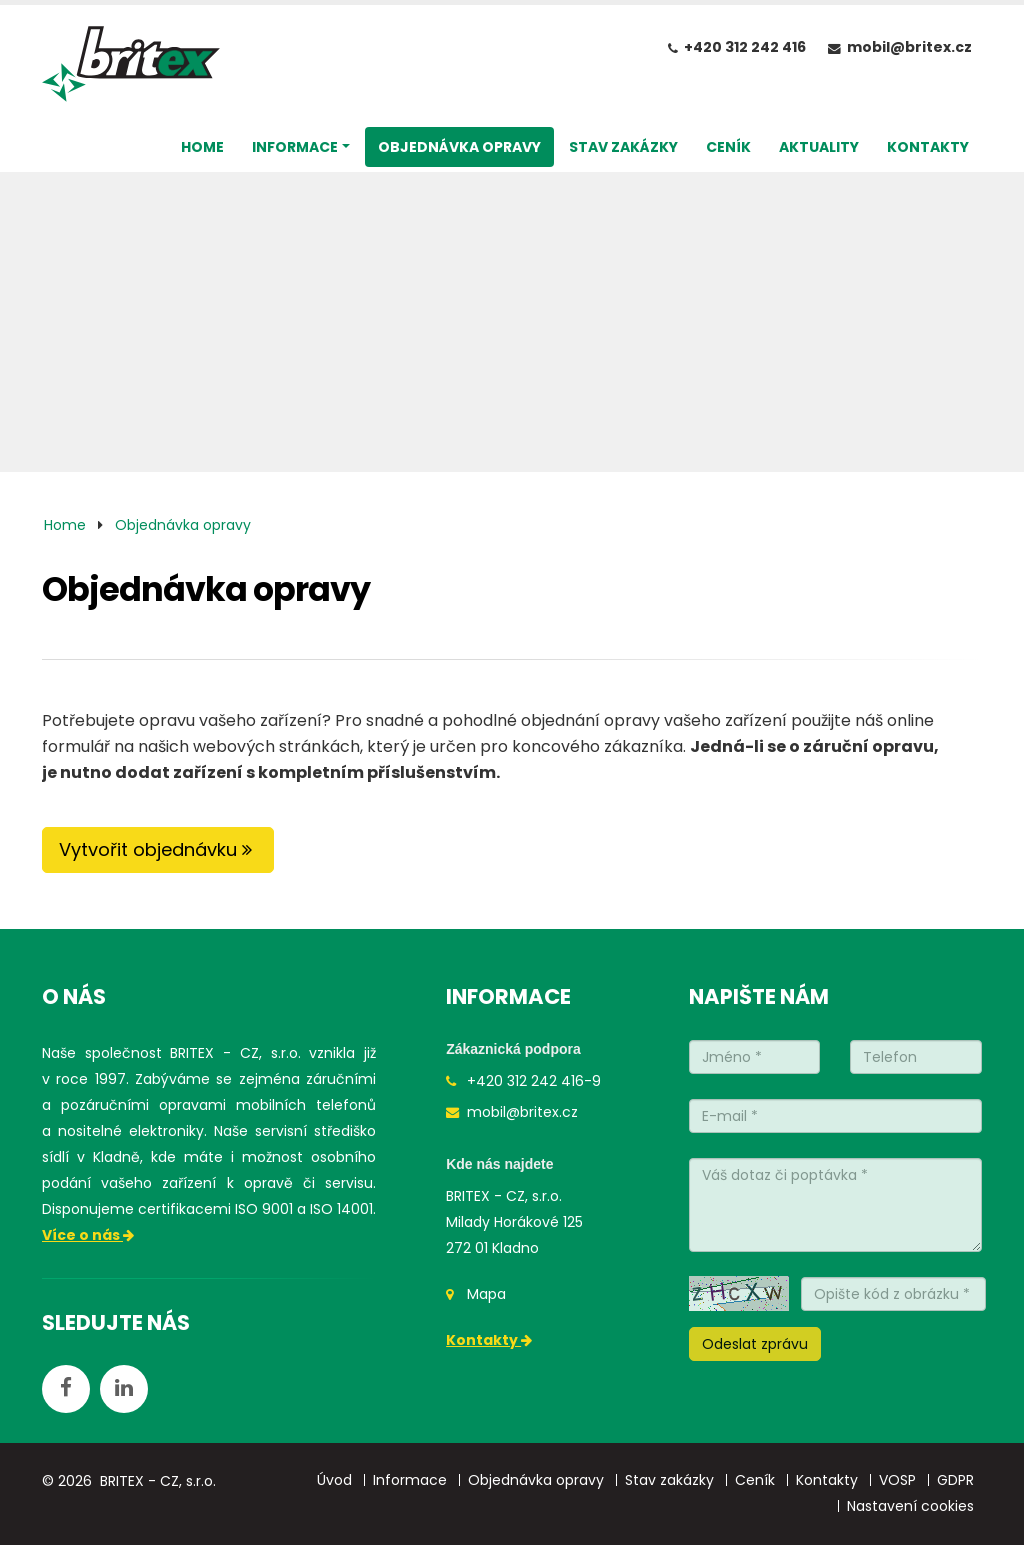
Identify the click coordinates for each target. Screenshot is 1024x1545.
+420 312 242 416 (745, 47)
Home (65, 525)
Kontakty (490, 1340)
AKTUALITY (819, 147)
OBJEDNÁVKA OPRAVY (459, 147)
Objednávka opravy (183, 525)
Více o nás (89, 1235)
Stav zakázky (669, 1480)
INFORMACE (295, 147)
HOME (202, 147)
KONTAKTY (928, 147)
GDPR (955, 1480)
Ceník (755, 1480)
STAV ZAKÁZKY (623, 147)
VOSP (897, 1480)
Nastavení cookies (910, 1506)
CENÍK (728, 147)
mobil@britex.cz (909, 47)
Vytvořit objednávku (158, 849)
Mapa (486, 1294)
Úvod (334, 1480)
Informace (410, 1480)
